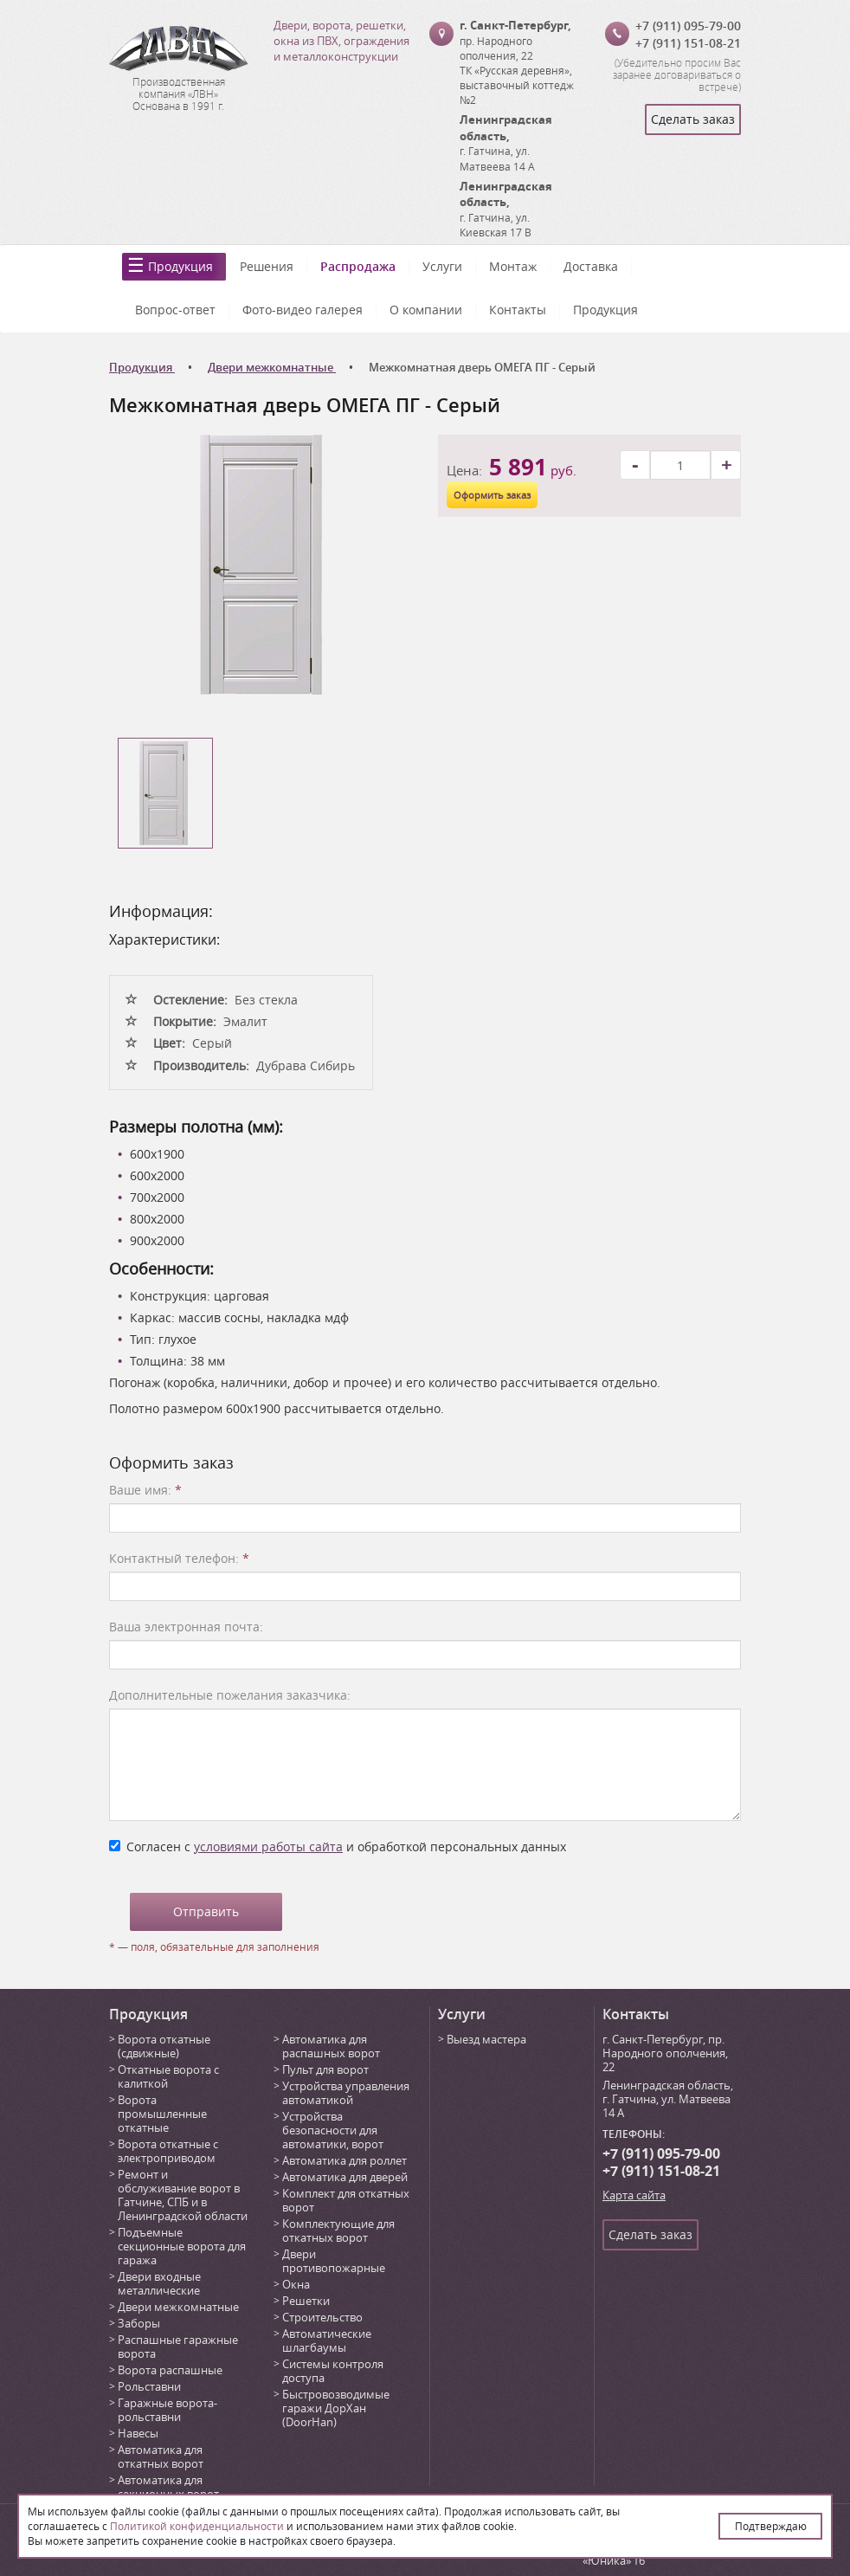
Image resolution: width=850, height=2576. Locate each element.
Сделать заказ (693, 119)
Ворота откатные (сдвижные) (164, 2046)
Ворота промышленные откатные (162, 2113)
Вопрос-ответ (175, 309)
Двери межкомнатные (178, 2307)
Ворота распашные (170, 2370)
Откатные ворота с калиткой (168, 2076)
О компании (426, 309)
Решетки (306, 2300)
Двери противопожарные (333, 2261)
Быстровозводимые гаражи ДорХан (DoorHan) (336, 2408)
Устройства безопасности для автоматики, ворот (332, 2130)
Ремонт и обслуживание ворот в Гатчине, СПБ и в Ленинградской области (183, 2195)
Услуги (442, 266)
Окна (296, 2284)
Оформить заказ (492, 494)
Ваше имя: (145, 1490)
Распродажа (358, 266)
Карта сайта (634, 2195)
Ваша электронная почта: (186, 1626)
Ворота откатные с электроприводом (168, 2151)
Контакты (517, 309)
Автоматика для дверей (345, 2177)
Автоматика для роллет (344, 2160)
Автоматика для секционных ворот (168, 2487)
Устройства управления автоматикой (345, 2093)
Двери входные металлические (159, 2283)
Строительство (322, 2317)
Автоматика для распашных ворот (331, 2046)
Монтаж (513, 266)
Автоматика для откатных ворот (160, 2456)
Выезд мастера (486, 2039)
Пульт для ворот (325, 2069)
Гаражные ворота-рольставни (167, 2409)
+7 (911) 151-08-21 (688, 43)
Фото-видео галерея (302, 309)
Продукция (180, 266)
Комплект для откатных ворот (345, 2200)
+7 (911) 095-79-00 (688, 25)
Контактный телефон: (179, 1558)
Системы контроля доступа (332, 2371)
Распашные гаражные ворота (178, 2346)
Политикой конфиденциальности (197, 2526)
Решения (266, 266)
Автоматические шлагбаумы (326, 2340)
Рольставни (149, 2386)
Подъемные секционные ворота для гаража (182, 2246)
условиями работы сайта (268, 1846)
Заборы (139, 2323)
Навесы (138, 2433)
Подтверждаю (771, 2526)
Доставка (590, 266)
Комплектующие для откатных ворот (338, 2230)
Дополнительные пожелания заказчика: (230, 1695)
